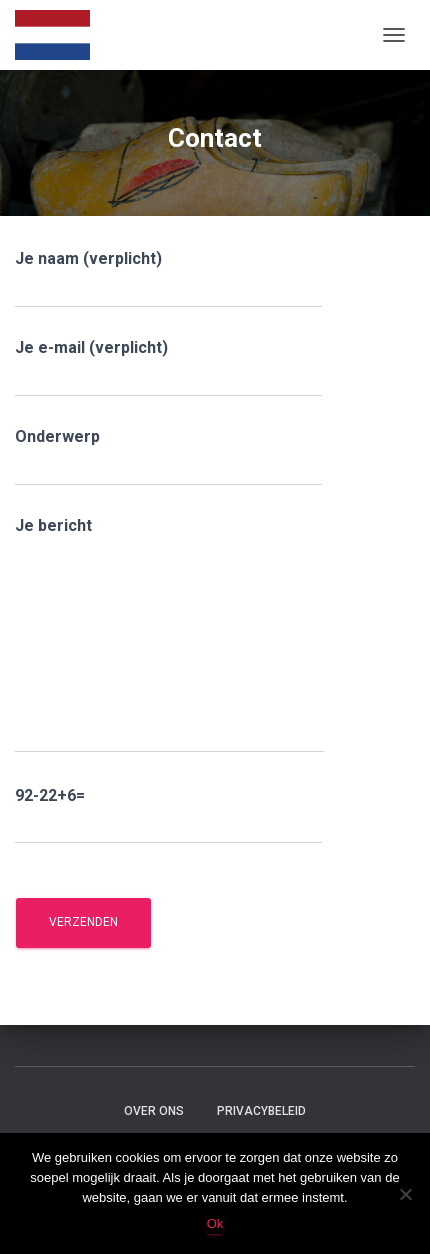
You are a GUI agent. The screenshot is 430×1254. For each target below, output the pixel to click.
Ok (215, 1223)
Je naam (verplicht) (168, 278)
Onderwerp (168, 456)
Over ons (154, 1111)
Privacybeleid (261, 1111)
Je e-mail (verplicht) (168, 367)
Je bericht (169, 634)
